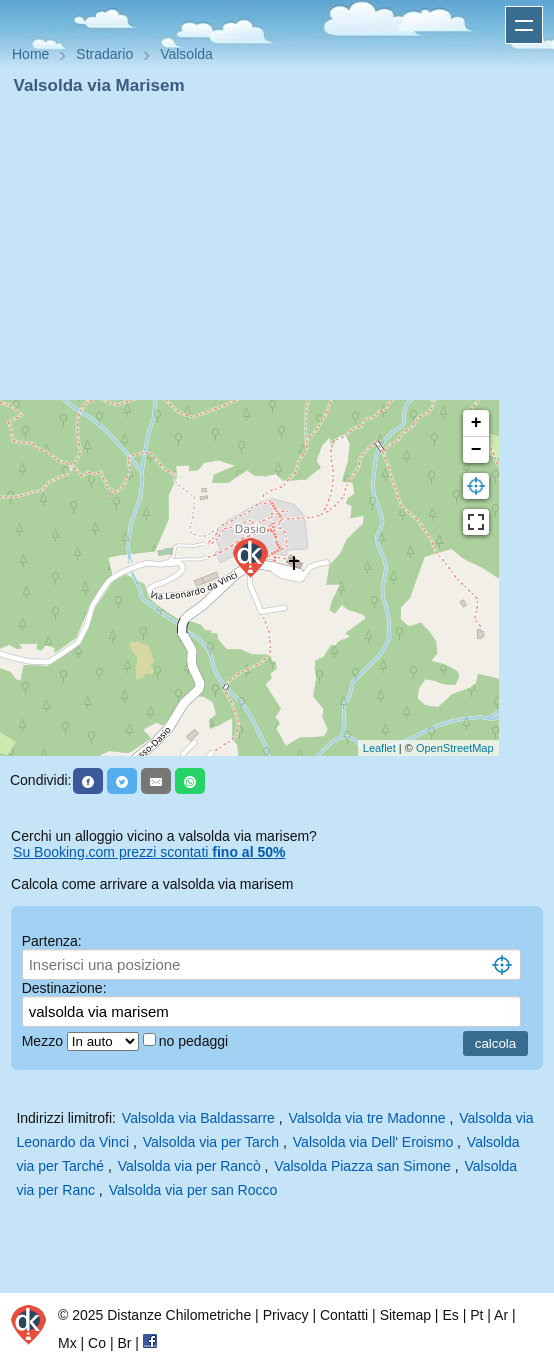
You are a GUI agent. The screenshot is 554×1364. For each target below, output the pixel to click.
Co (97, 1343)
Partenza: (52, 941)
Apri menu (524, 25)
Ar (501, 1315)
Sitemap (405, 1315)
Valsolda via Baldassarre (198, 1118)
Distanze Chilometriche (179, 1315)
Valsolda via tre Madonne (367, 1118)
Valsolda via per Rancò (189, 1166)
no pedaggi (195, 1041)
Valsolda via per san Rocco (193, 1190)
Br (124, 1343)
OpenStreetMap (455, 748)
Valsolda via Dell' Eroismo (373, 1142)
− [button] (476, 450)
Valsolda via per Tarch (211, 1142)
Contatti (344, 1315)
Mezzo (44, 1041)
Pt (476, 1315)
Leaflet (379, 748)
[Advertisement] (277, 248)
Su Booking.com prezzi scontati (149, 852)
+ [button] (476, 423)
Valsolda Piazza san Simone (362, 1166)
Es (450, 1315)
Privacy (286, 1315)
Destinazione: (64, 988)
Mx (67, 1343)
